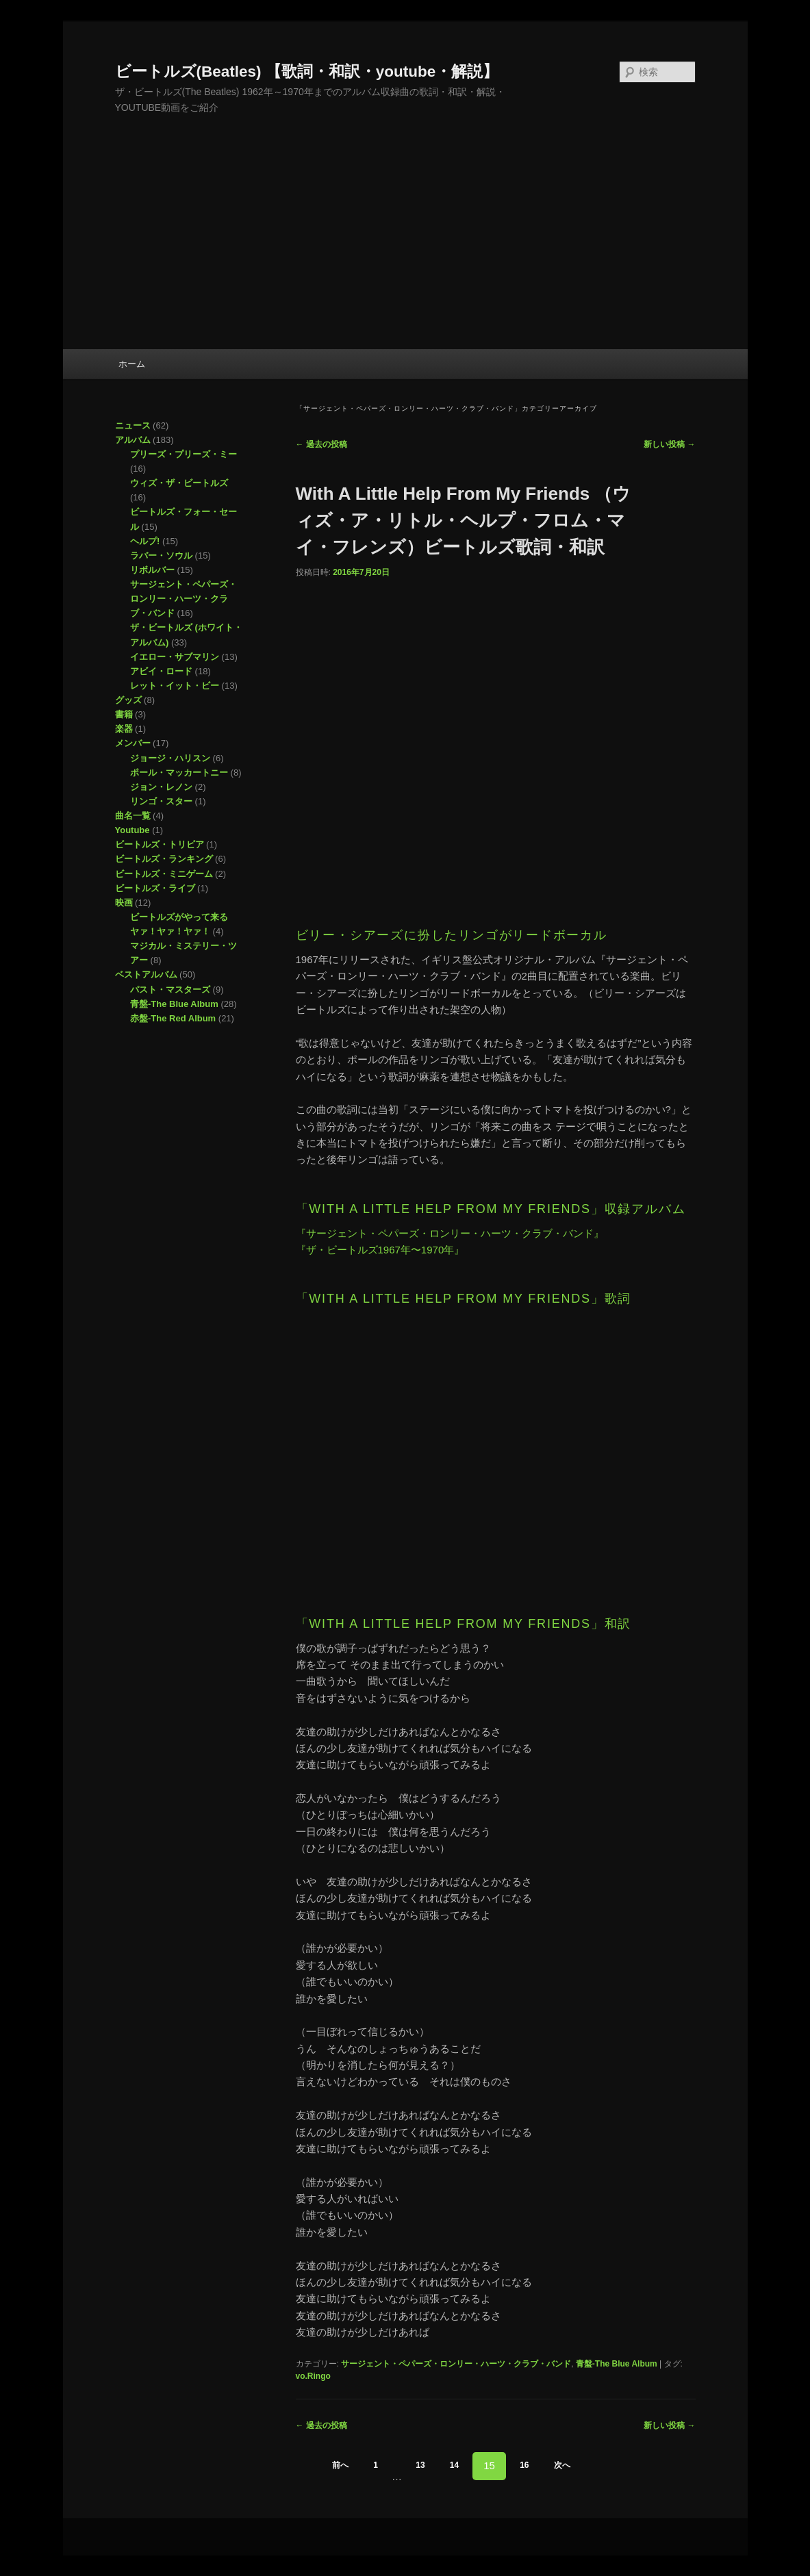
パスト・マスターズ (170, 989)
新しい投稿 (669, 444)
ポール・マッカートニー (179, 772)
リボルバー (152, 570)
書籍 (124, 714)
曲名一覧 (133, 816)
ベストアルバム (146, 974)
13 (420, 2465)
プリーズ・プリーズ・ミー (183, 454)
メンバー (133, 743)
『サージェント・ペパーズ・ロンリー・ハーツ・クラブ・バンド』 (450, 1233)
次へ (562, 2465)
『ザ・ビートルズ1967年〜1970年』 (380, 1249)
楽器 (124, 729)
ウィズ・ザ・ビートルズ (179, 483)
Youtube (132, 830)
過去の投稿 (321, 444)
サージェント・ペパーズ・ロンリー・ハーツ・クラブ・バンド (456, 2364)
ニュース (133, 425)
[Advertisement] (405, 246)
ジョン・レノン (161, 787)
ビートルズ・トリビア (159, 844)
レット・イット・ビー (174, 685)
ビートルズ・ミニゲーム (164, 874)
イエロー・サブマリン (174, 657)
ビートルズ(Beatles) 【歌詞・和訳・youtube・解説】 (307, 71)
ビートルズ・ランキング (164, 859)
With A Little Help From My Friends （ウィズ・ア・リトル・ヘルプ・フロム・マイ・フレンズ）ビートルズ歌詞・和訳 (463, 520)
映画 (124, 902)
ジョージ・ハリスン (170, 758)
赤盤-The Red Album (173, 1018)
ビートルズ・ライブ (155, 888)
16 (524, 2465)
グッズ (128, 700)
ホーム (131, 364)
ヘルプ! (145, 541)
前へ (340, 2465)
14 (454, 2465)
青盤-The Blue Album (616, 2364)
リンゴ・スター (161, 801)
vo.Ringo (313, 2376)
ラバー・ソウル (161, 555)
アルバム (133, 440)
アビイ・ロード (161, 671)
